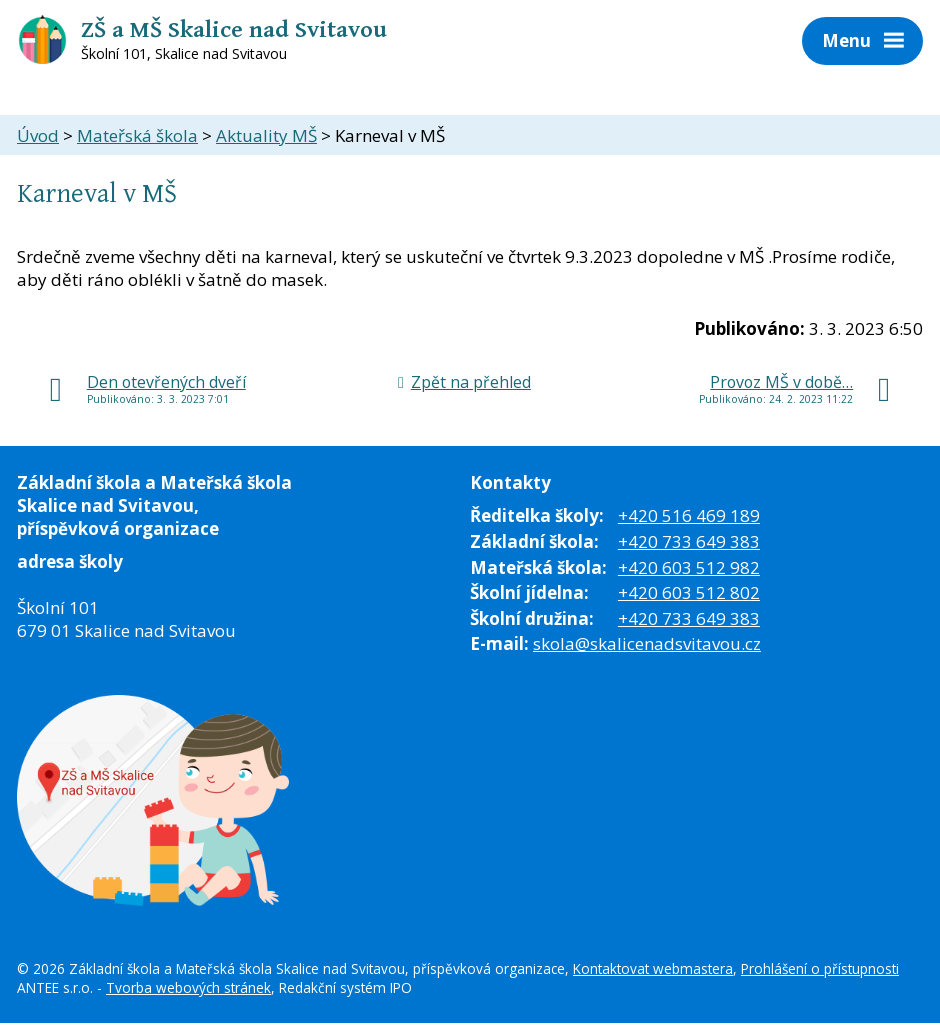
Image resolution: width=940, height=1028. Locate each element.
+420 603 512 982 (689, 567)
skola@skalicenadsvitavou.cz (647, 643)
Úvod (38, 135)
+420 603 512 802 (689, 592)
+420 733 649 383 (689, 541)
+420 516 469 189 (689, 515)
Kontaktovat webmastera (653, 968)
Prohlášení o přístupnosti (820, 968)
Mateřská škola (137, 135)
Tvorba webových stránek (188, 987)
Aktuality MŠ (266, 135)
